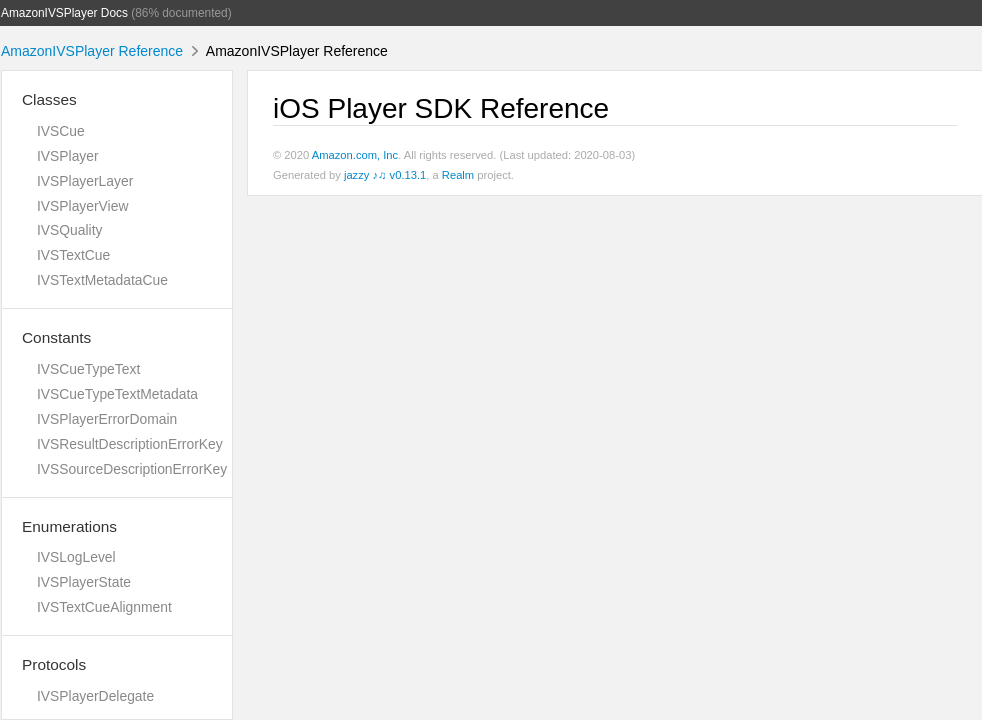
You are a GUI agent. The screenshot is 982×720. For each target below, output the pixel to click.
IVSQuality (69, 230)
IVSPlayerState (84, 582)
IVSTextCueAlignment (104, 607)
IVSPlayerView (82, 206)
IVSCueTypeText (88, 369)
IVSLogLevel (76, 557)
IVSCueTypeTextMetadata (117, 394)
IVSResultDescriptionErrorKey (130, 444)
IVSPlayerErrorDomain (107, 419)
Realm (458, 175)
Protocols (54, 664)
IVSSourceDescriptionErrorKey (132, 469)
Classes (49, 99)
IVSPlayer (68, 156)
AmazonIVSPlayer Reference (92, 51)
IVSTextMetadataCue (102, 280)
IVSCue (61, 131)
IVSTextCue (73, 255)
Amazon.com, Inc (355, 155)
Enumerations (69, 526)
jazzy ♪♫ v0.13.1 (385, 175)
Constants (56, 337)
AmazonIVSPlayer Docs (64, 13)
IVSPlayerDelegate (95, 696)
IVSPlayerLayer (85, 181)
